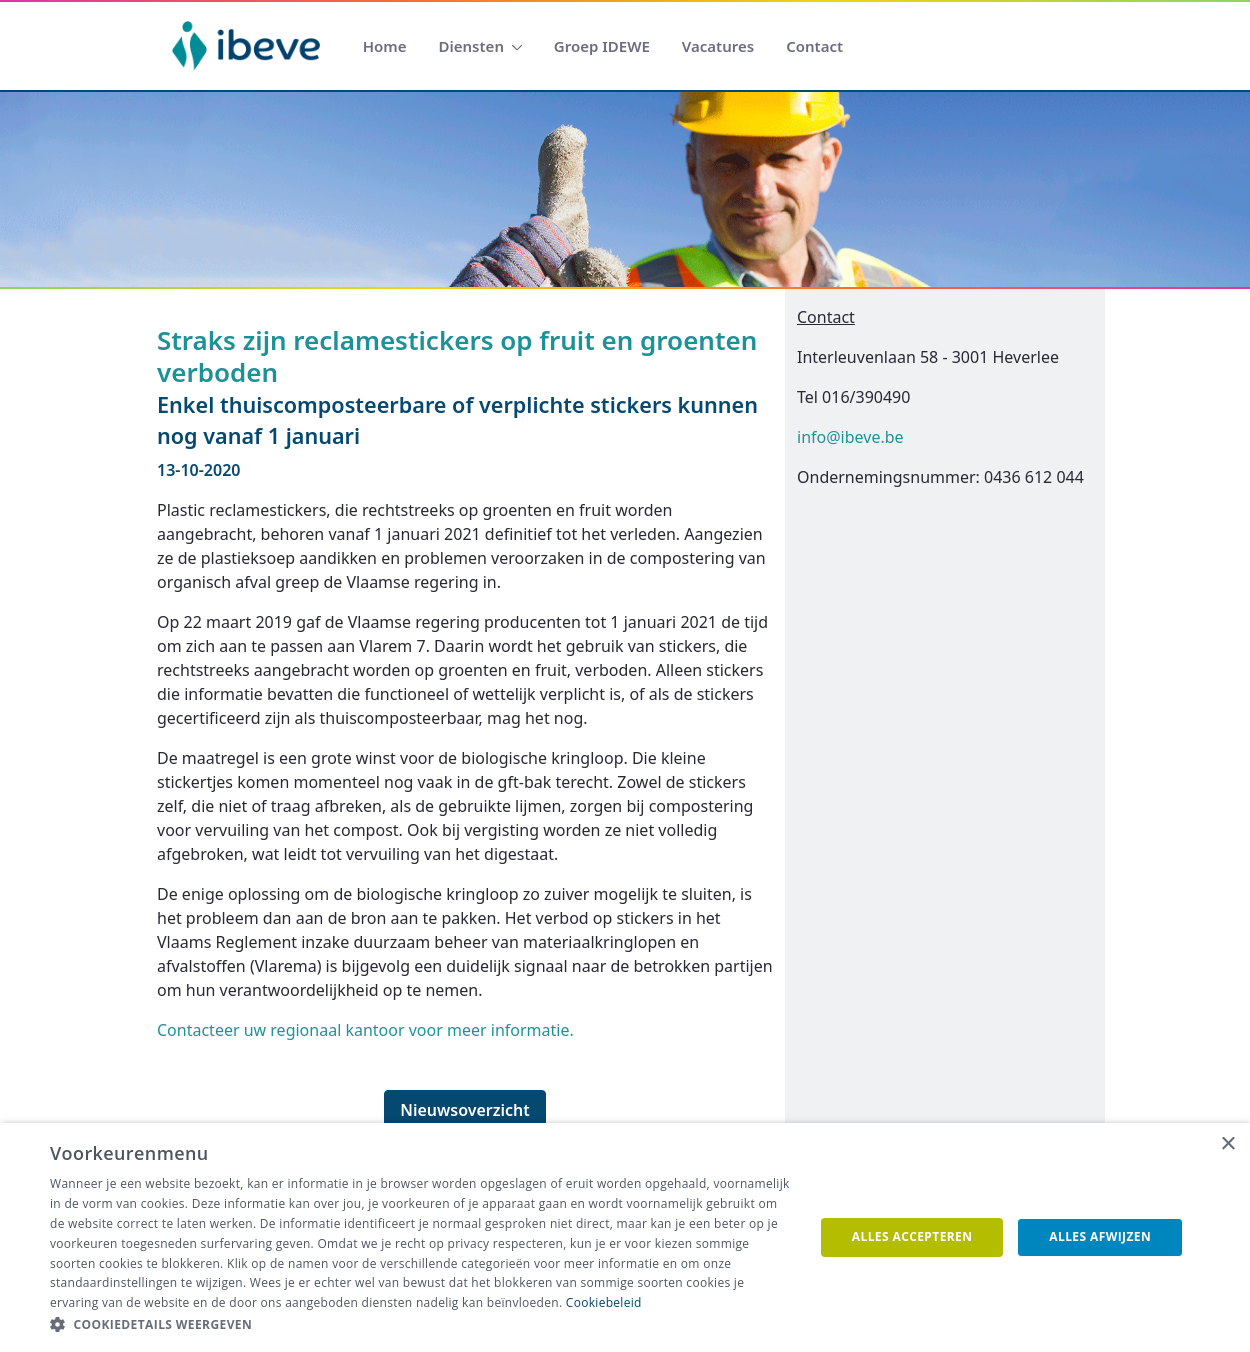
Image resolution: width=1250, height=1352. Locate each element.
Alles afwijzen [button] (1100, 1236)
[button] (420, 1325)
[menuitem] (385, 46)
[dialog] (625, 1237)
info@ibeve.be (850, 437)
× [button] (1227, 1144)
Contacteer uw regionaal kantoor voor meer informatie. (365, 1030)
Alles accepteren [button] (912, 1236)
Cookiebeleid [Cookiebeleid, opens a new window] (604, 1302)
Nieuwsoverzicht (465, 1110)
